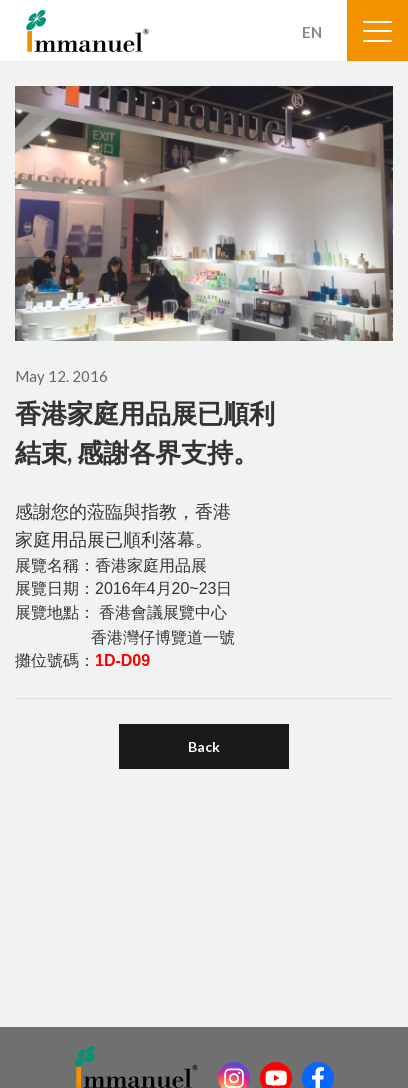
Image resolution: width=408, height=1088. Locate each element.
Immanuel (87, 31)
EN (312, 32)
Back (204, 746)
